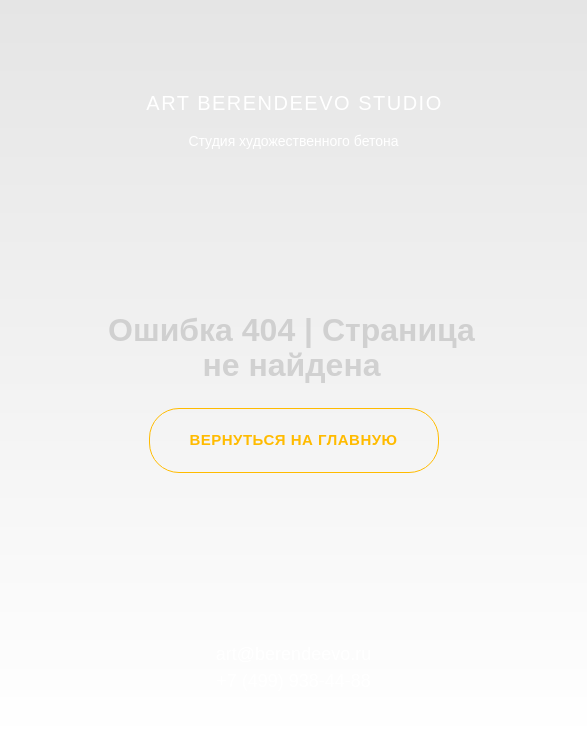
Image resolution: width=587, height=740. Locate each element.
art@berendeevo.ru (293, 654)
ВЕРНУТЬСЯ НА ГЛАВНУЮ (293, 439)
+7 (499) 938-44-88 (293, 681)
